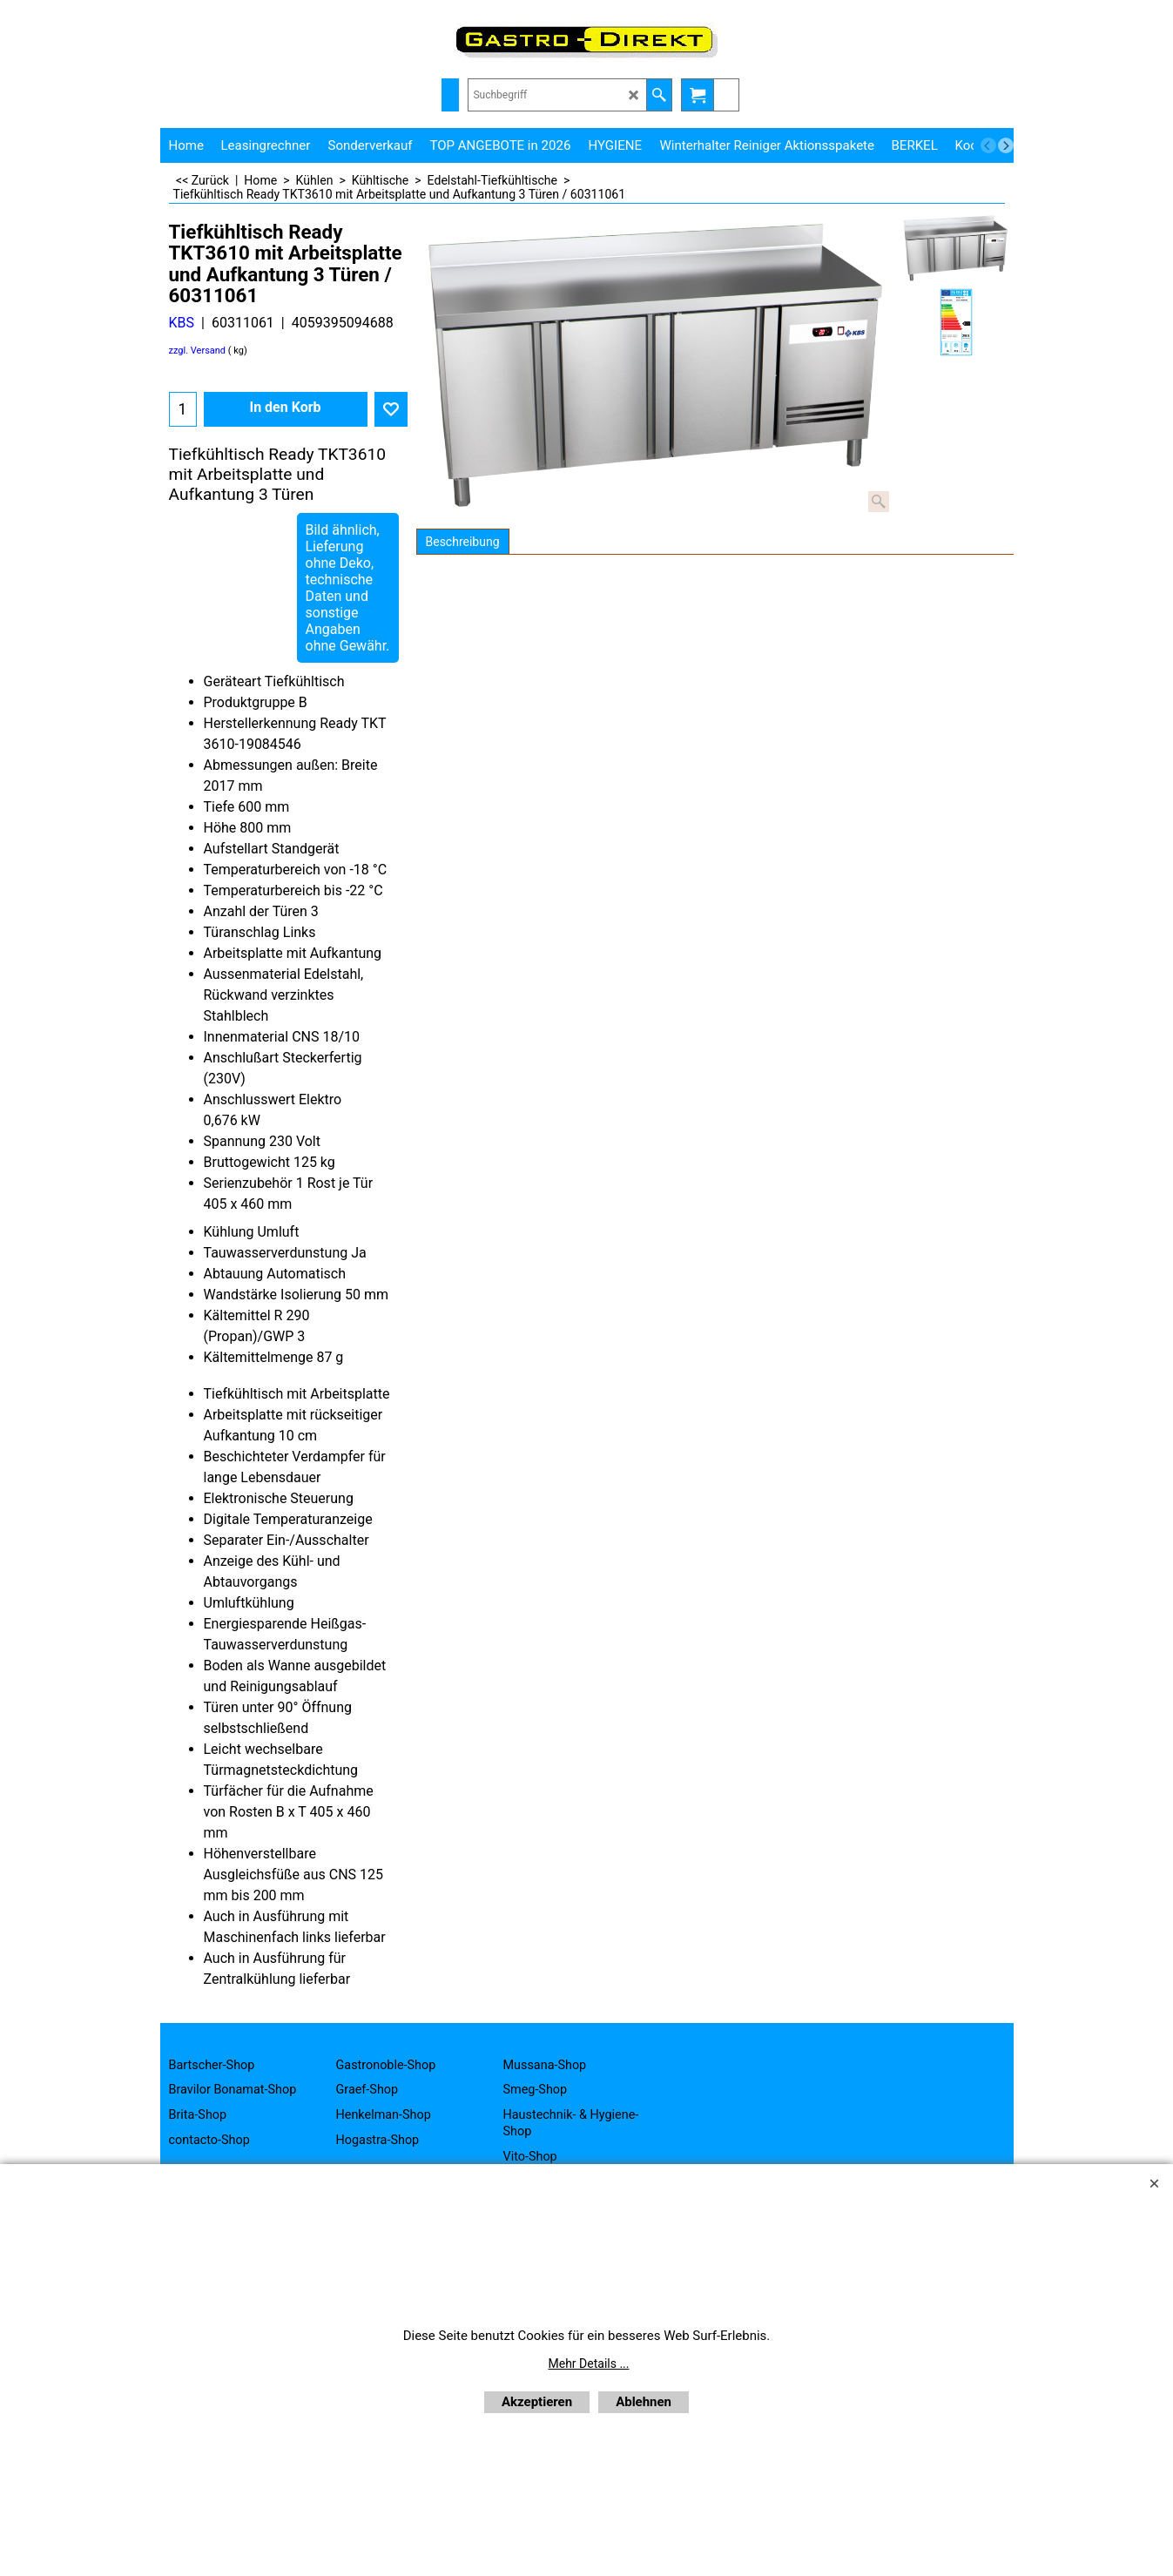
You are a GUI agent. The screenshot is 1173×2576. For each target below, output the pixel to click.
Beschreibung (463, 542)
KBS (182, 322)
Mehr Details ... (589, 2363)
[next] (1006, 145)
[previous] (988, 145)
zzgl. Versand (197, 350)
